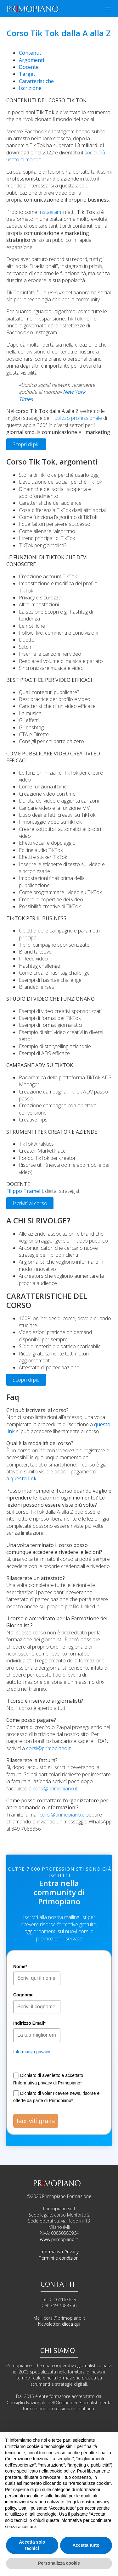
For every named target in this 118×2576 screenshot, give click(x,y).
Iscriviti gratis (36, 2120)
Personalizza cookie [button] (59, 2563)
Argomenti (31, 60)
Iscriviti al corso (30, 1203)
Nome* (20, 1966)
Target (27, 73)
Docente (29, 67)
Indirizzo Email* (29, 2023)
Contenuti (30, 52)
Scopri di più (26, 444)
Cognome (23, 1994)
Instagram (49, 212)
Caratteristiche (36, 81)
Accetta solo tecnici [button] (32, 2545)
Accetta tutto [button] (85, 2545)
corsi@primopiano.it (48, 1748)
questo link (23, 1478)
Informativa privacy (31, 2051)
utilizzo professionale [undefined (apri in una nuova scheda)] (78, 417)
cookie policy (62, 2470)
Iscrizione (30, 88)
